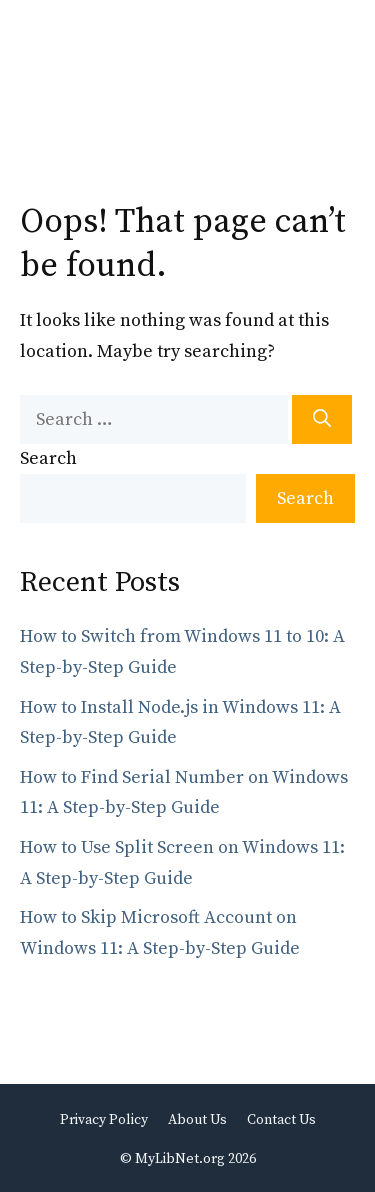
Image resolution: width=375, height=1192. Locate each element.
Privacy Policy (104, 1120)
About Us (197, 1120)
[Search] (322, 419)
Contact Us (281, 1120)
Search (48, 458)
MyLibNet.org (180, 1159)
